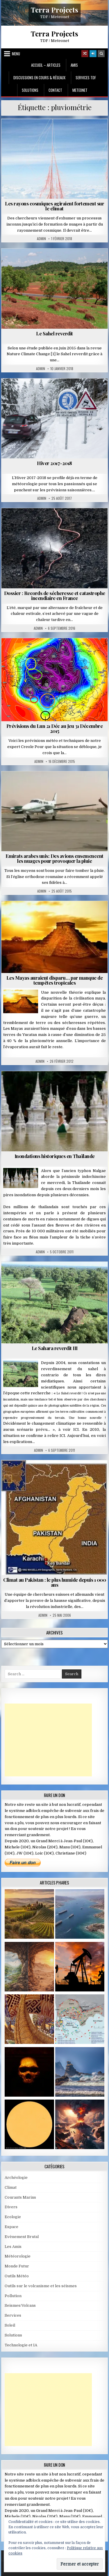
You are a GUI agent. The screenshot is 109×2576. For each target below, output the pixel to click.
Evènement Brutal (22, 2236)
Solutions (30, 90)
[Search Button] (101, 53)
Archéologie (16, 2177)
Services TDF (86, 77)
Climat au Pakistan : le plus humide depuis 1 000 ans (54, 1582)
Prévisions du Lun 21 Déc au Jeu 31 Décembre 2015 (54, 728)
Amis (74, 65)
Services (13, 2315)
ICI (62, 1435)
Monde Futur (17, 2266)
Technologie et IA (21, 2345)
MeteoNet (79, 90)
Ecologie (13, 2217)
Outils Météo (17, 2276)
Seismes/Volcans (20, 2305)
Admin (41, 238)
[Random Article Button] (84, 53)
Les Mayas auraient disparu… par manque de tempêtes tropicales (54, 980)
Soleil (10, 2325)
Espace (11, 2227)
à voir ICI (68, 1429)
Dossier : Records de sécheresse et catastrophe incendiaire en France (54, 595)
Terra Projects (54, 9)
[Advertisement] (48, 1740)
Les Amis (13, 2246)
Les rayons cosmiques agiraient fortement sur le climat (54, 206)
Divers (11, 2207)
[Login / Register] (93, 53)
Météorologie (18, 2256)
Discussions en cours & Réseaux (39, 77)
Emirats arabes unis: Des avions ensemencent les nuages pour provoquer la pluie (54, 858)
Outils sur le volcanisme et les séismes (41, 2286)
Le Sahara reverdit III (55, 1348)
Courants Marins (20, 2197)
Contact (55, 90)
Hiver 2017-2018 (54, 463)
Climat (11, 2187)
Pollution (13, 2296)
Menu (16, 54)
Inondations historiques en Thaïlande (55, 1156)
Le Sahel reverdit (54, 333)
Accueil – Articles (45, 65)
